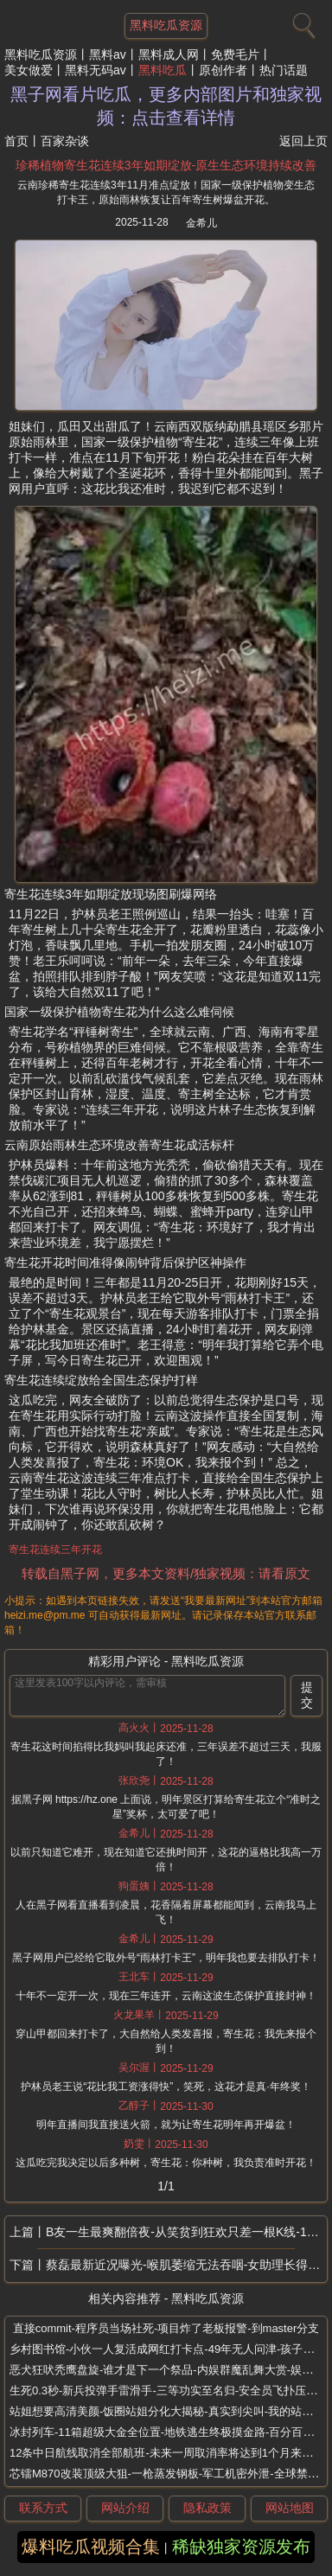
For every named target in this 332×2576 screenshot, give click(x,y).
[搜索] (301, 21)
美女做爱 (28, 70)
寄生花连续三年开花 (55, 1550)
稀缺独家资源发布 (241, 2546)
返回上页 (303, 141)
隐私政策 (207, 2508)
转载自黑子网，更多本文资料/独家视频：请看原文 (166, 1573)
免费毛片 (235, 54)
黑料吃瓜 (162, 70)
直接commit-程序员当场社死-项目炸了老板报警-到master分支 (166, 2328)
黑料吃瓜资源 (40, 54)
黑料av (107, 54)
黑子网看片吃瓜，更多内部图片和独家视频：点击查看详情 (166, 106)
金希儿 (201, 223)
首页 (16, 141)
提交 (307, 1695)
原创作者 (223, 70)
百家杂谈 (65, 141)
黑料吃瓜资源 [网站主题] (166, 25)
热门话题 (283, 70)
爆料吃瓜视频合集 (91, 2546)
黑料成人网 (168, 54)
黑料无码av (95, 70)
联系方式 (43, 2508)
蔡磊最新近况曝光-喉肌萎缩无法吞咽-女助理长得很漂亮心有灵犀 (186, 2265)
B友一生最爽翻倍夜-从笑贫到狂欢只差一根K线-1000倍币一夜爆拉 (186, 2232)
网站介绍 (125, 2508)
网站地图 (289, 2508)
